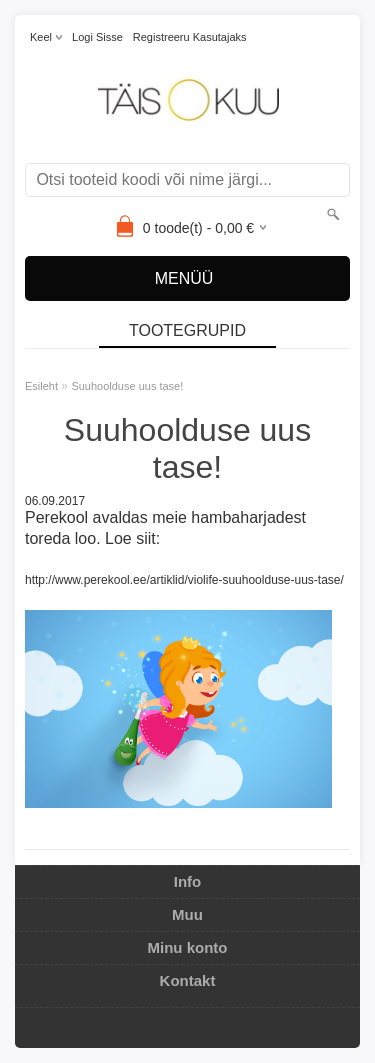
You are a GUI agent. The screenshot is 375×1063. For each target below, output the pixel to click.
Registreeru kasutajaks (190, 37)
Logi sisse (97, 37)
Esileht (41, 386)
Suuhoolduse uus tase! (127, 386)
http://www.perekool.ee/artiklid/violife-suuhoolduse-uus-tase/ (184, 580)
